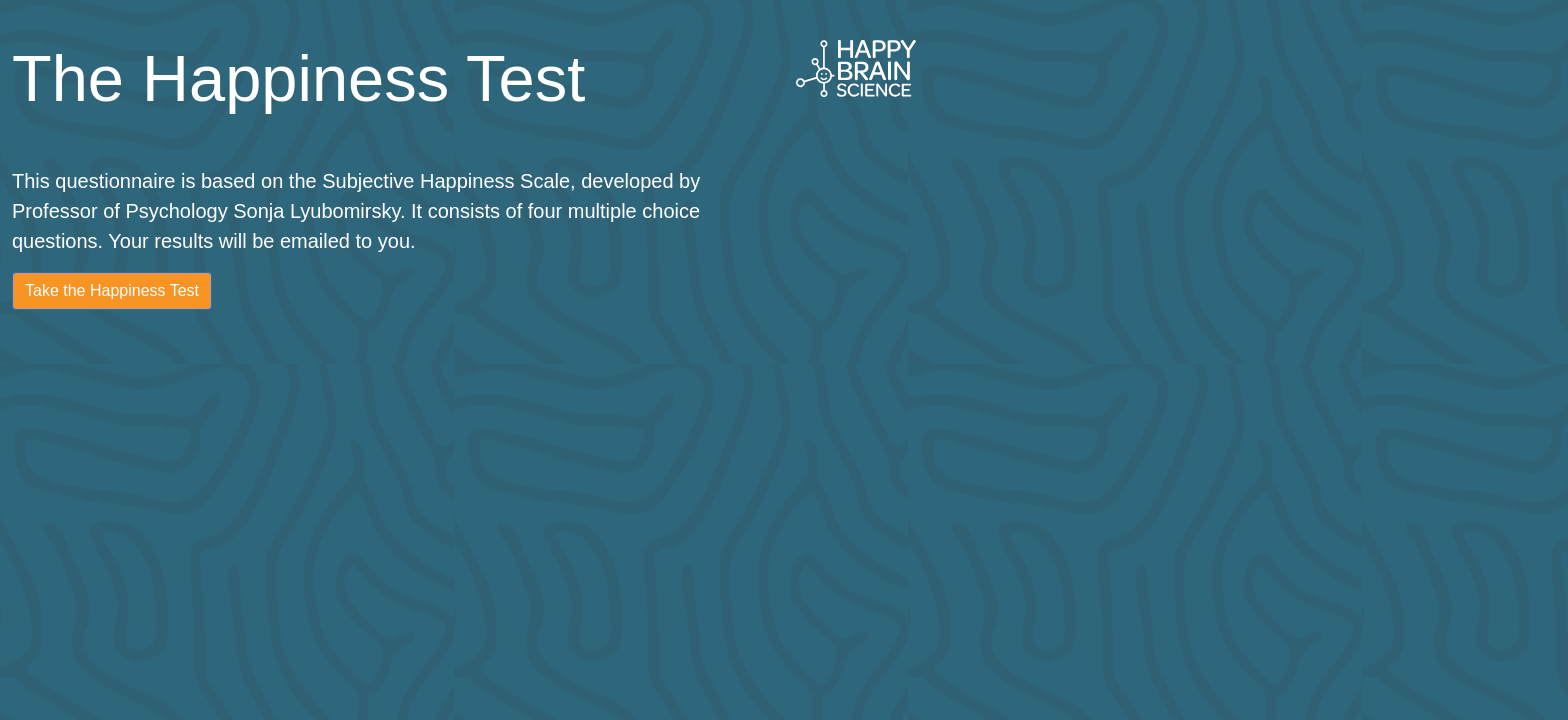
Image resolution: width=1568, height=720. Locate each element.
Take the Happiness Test (112, 290)
